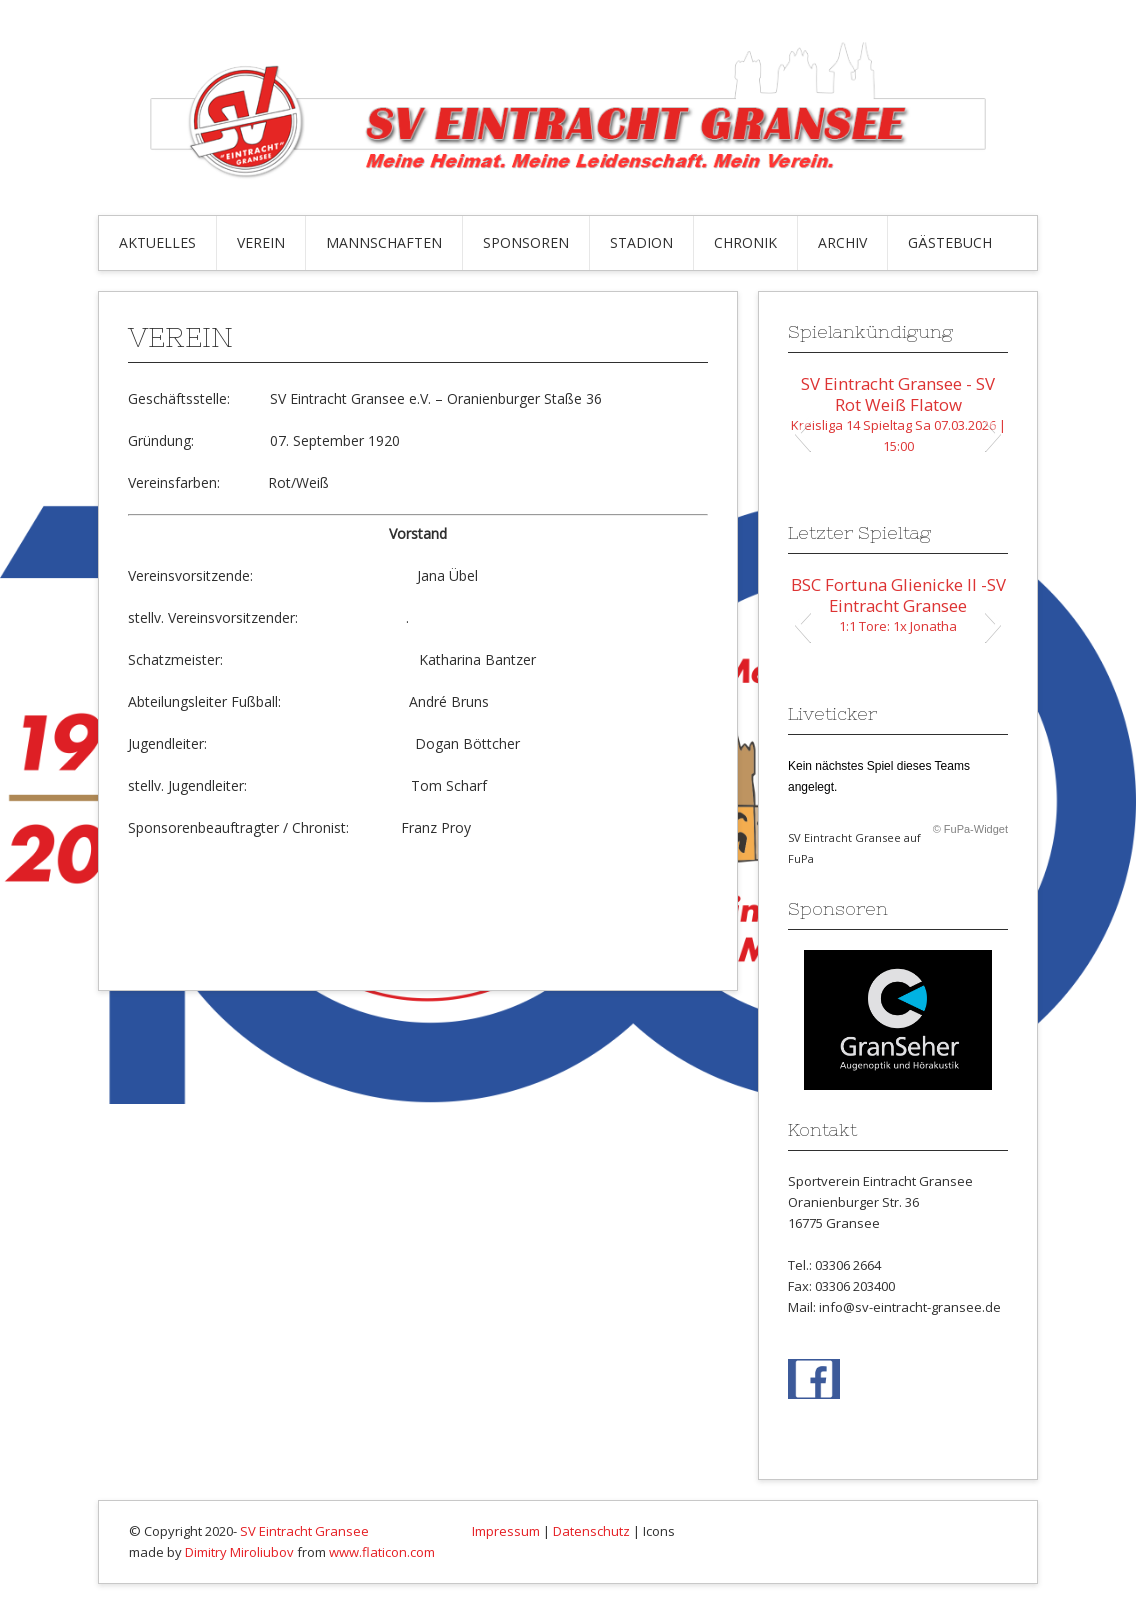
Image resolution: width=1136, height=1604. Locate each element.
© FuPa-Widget (970, 829)
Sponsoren (526, 242)
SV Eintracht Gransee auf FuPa (854, 848)
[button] (802, 433)
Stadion (641, 242)
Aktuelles (157, 242)
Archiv (842, 242)
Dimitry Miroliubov (239, 1552)
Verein (261, 242)
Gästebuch (950, 242)
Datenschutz (591, 1531)
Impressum (506, 1531)
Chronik (745, 242)
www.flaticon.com (382, 1552)
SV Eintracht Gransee (304, 1531)
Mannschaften (384, 242)
